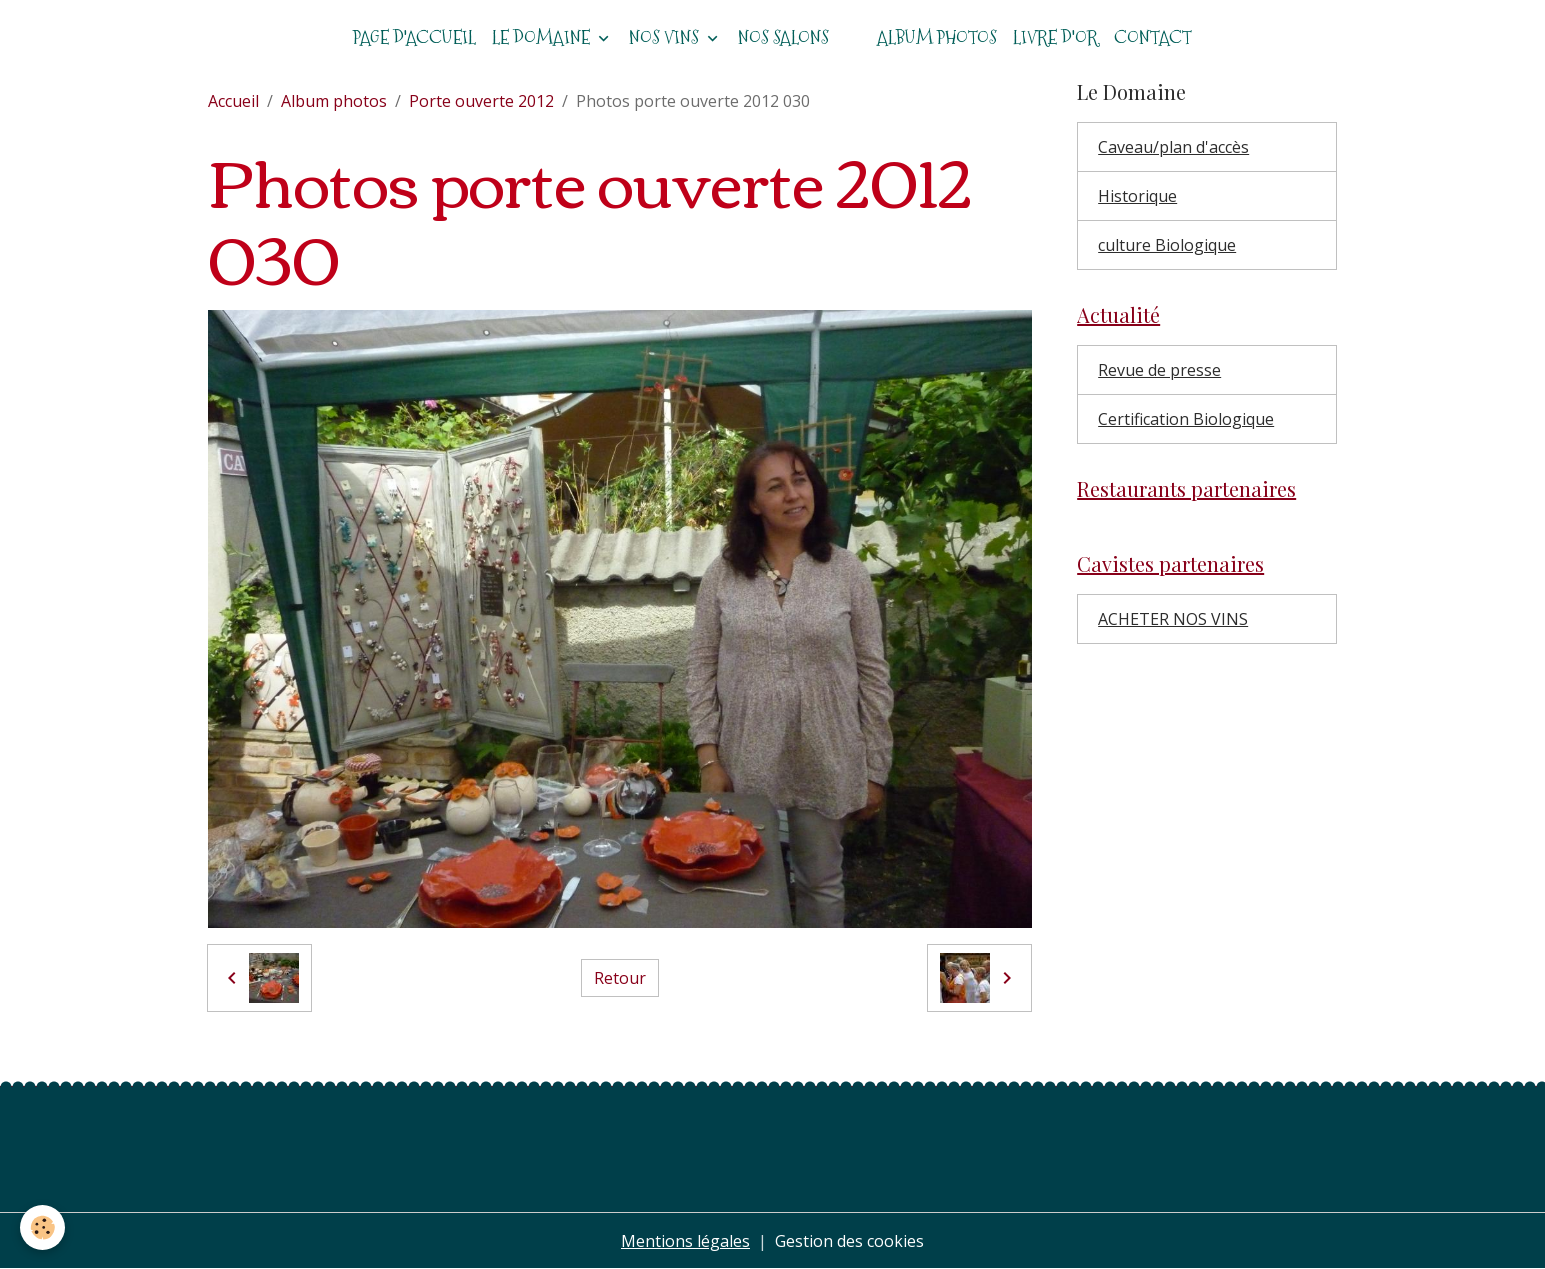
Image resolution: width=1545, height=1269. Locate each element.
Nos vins (666, 37)
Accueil (233, 101)
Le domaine (543, 37)
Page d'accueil (414, 37)
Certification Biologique (1186, 419)
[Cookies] (42, 1227)
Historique (1137, 196)
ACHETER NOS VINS (1173, 619)
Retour (620, 978)
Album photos (937, 37)
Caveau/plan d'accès (1173, 147)
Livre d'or (1055, 37)
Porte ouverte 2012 (481, 101)
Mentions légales (685, 1241)
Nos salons (783, 37)
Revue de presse (1159, 370)
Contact (1153, 37)
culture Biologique (1167, 245)
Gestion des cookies (849, 1241)
